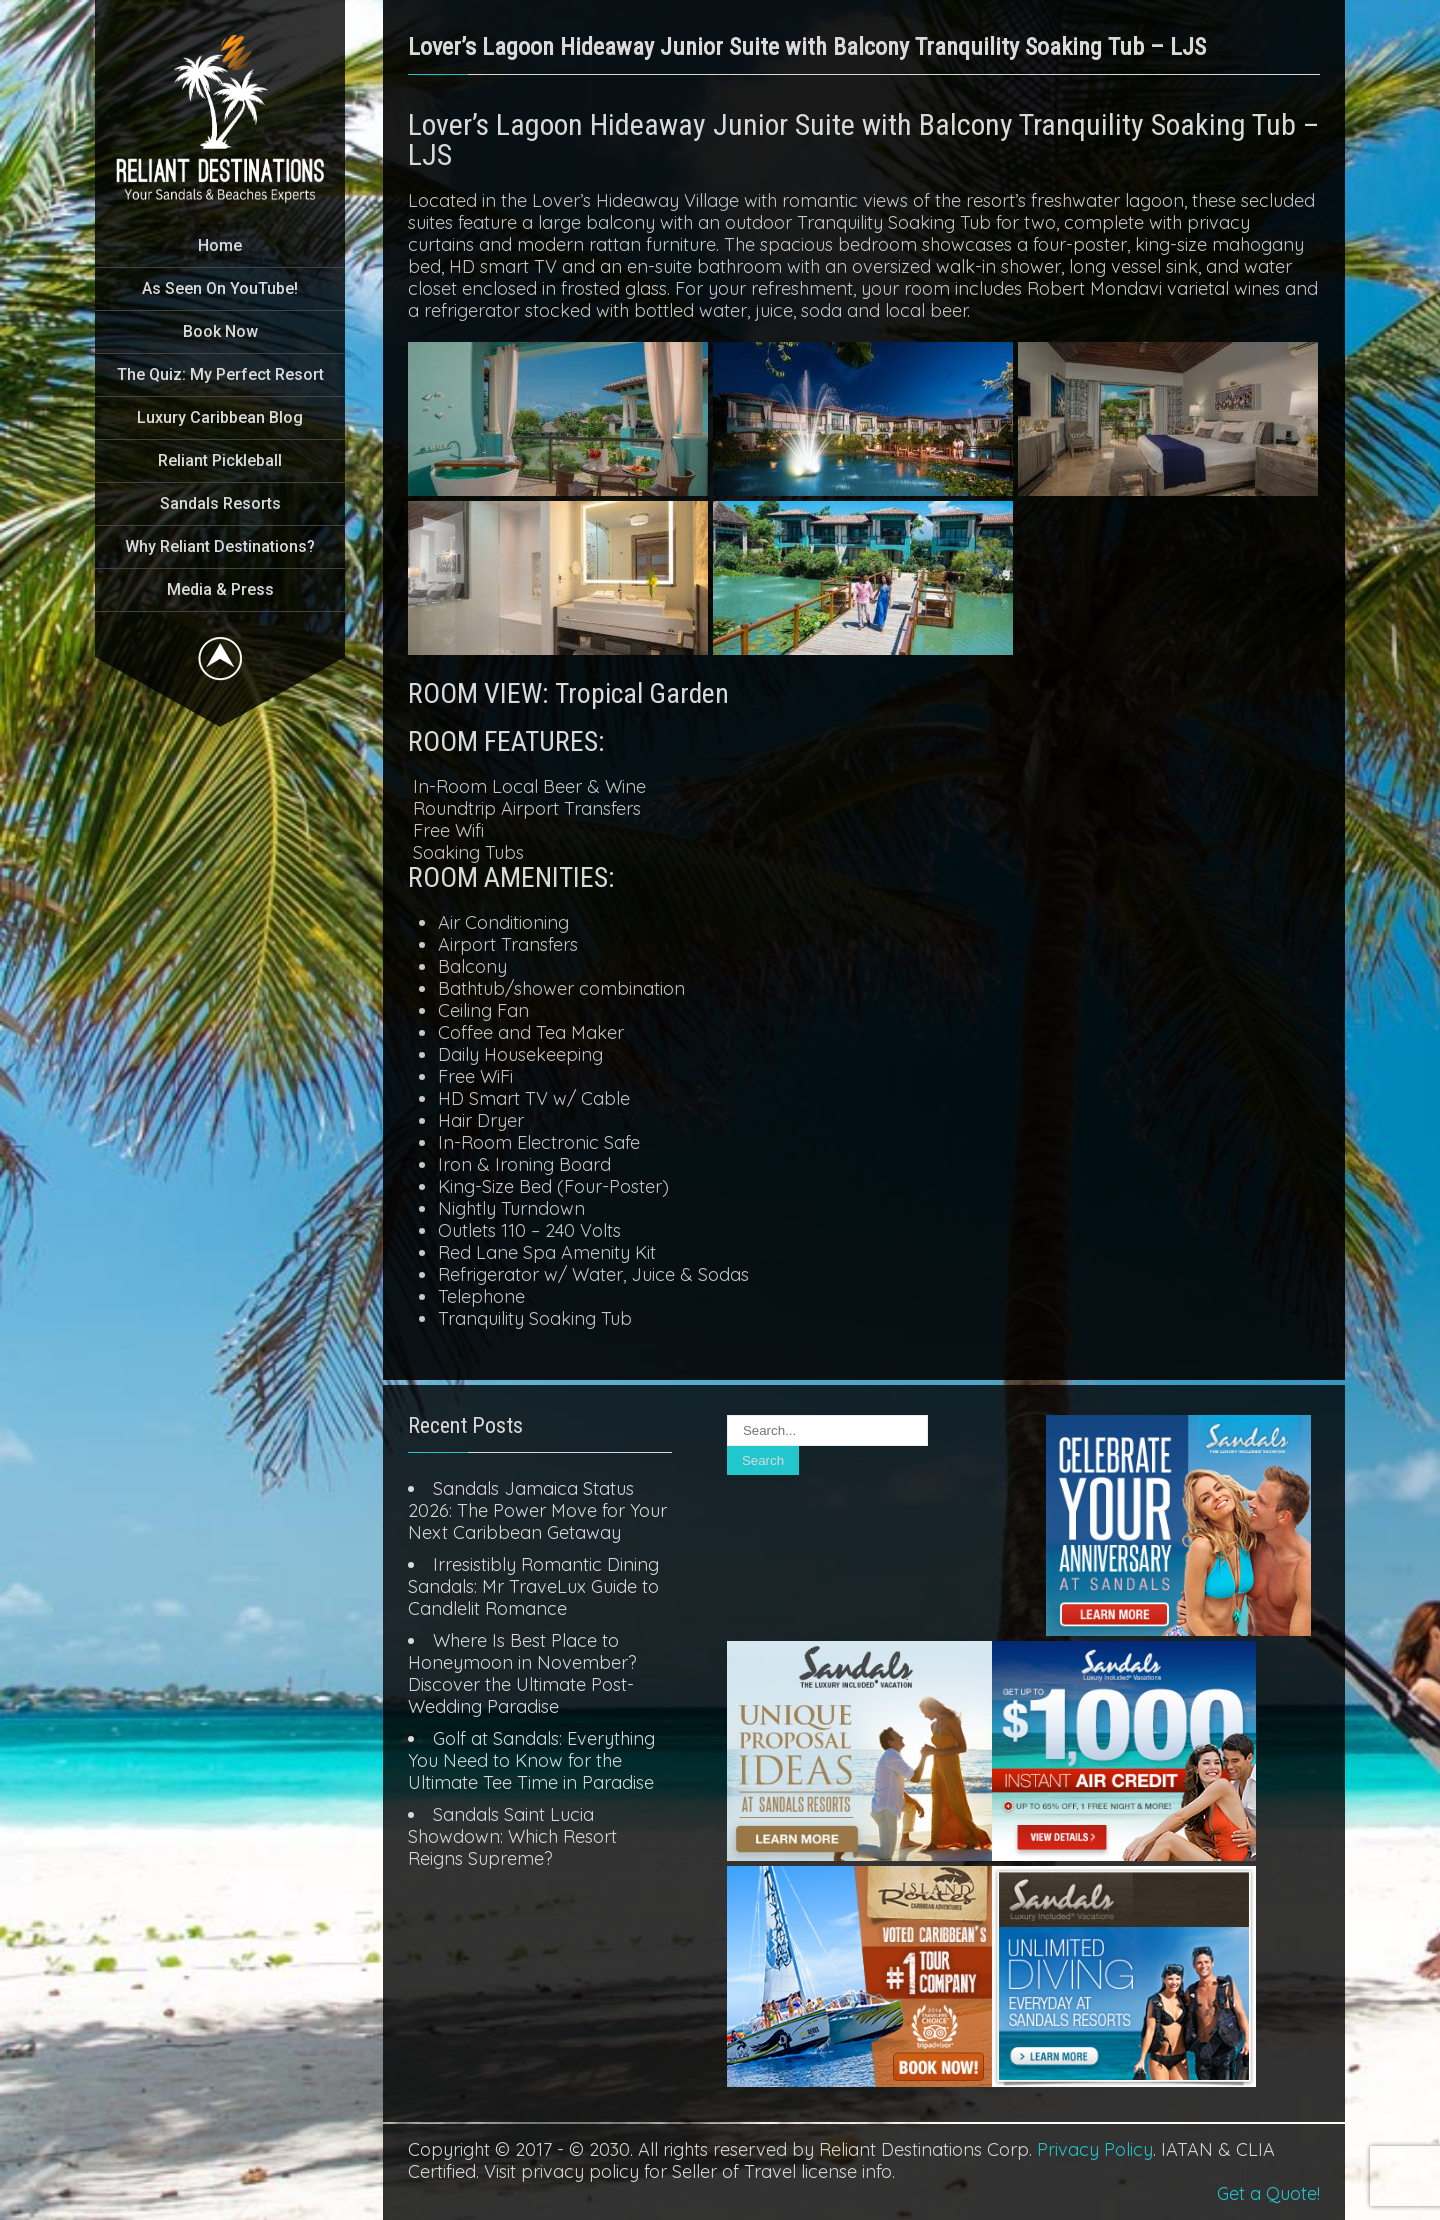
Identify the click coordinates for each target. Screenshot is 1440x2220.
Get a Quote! (1268, 2193)
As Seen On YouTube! (220, 288)
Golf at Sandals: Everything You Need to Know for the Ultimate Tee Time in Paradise (531, 1760)
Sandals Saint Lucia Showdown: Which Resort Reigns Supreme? (512, 1836)
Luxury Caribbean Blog (220, 417)
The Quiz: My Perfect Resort (220, 374)
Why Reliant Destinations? (220, 546)
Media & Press (220, 589)
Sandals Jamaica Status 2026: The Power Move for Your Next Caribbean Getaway (537, 1510)
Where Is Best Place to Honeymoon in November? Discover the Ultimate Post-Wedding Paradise (522, 1673)
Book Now (220, 331)
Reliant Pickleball (220, 460)
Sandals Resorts (220, 503)
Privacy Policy (1095, 2149)
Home (220, 245)
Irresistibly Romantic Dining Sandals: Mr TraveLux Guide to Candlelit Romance (533, 1586)
